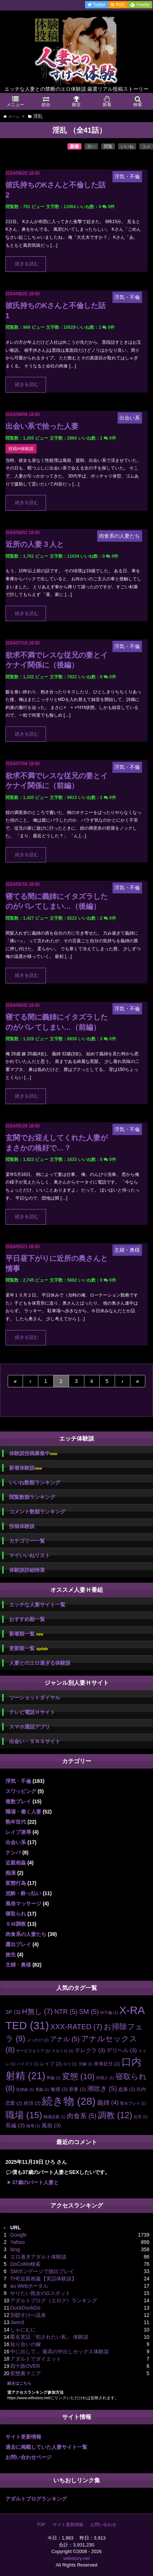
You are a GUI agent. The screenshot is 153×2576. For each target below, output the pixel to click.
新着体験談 (25, 1468)
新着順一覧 (26, 1634)
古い (91, 146)
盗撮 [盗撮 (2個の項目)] (126, 2089)
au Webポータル (29, 2286)
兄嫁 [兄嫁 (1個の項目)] (85, 2064)
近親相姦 (15, 1863)
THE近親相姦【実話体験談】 (43, 2278)
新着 (74, 146)
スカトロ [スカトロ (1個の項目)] (62, 2051)
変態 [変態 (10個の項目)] (78, 2076)
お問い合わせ (103, 2524)
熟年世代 (15, 1822)
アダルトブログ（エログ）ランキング (53, 2300)
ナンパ (13, 1852)
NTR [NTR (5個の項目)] (65, 2011)
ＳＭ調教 (15, 1924)
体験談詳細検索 (27, 1570)
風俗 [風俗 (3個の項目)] (51, 2125)
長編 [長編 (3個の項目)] (15, 2125)
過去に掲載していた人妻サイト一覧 (46, 2447)
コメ (146, 146)
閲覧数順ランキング (32, 1497)
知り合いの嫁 (25, 2344)
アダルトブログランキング (36, 2499)
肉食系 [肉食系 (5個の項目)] (81, 2116)
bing (15, 2249)
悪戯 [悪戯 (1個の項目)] (42, 2089)
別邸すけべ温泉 (28, 2315)
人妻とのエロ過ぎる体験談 (39, 1662)
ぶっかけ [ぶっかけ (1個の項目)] (38, 2040)
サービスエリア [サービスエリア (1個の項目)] (33, 2051)
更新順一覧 (28, 1648)
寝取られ (15, 1914)
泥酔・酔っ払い (23, 1893)
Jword (17, 2322)
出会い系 (15, 1842)
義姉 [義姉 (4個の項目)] (108, 2102)
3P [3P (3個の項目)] (12, 2012)
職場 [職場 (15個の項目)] (23, 2115)
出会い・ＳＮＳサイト (34, 1741)
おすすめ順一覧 (27, 1619)
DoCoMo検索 (25, 2264)
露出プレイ (18, 1944)
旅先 (10, 1954)
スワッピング (20, 1791)
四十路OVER (25, 2366)
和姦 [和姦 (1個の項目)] (54, 2078)
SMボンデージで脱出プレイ (42, 2271)
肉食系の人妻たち (25, 1934)
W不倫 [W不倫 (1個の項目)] (109, 2012)
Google (18, 2235)
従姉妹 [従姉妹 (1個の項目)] (25, 2089)
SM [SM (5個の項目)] (89, 2011)
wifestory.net (76, 2558)
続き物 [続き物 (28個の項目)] (69, 2101)
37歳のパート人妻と (35, 2182)
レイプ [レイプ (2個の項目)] (51, 2063)
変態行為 (15, 1883)
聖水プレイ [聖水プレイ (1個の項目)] (133, 2103)
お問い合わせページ (28, 2457)
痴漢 (10, 1873)
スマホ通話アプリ (29, 1726)
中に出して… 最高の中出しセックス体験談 (59, 2351)
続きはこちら (19, 2383)
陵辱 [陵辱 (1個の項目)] (33, 2126)
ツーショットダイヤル (34, 1697)
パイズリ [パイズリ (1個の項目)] (28, 2064)
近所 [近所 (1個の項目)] (141, 2117)
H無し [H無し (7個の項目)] (37, 2011)
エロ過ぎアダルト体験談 (38, 2257)
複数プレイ (18, 1801)
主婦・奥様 (18, 1965)
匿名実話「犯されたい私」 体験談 (49, 2337)
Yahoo (17, 2242)
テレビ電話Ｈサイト (32, 1712)
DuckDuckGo (25, 2308)
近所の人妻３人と (34, 544)
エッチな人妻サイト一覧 (37, 1604)
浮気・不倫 (18, 1781)
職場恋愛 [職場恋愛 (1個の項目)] (54, 2117)
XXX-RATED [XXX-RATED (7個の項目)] (76, 2027)
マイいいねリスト (29, 1555)
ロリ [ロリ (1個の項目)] (70, 2064)
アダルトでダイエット (35, 2359)
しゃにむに (23, 2330)
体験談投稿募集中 (33, 1453)
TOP (41, 2524)
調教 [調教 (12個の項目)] (115, 2115)
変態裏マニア (25, 2373)
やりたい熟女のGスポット (40, 2293)
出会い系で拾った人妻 (42, 426)
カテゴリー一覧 (27, 1540)
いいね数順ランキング (34, 1482)
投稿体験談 (22, 1526)
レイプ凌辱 (18, 1832)
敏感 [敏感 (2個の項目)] (59, 2089)
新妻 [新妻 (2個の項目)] (77, 2089)
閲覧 (108, 146)
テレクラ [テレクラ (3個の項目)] (90, 2050)
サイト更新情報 (23, 2437)
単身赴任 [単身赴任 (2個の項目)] (107, 2063)
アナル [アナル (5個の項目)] (65, 2039)
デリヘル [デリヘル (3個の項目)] (122, 2050)
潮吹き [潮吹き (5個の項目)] (102, 2088)
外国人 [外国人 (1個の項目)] (105, 2078)
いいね (127, 146)
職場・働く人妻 (23, 1812)
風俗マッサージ (23, 1903)
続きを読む (27, 263)
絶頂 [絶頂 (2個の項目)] (32, 2103)
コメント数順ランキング (37, 1511)
